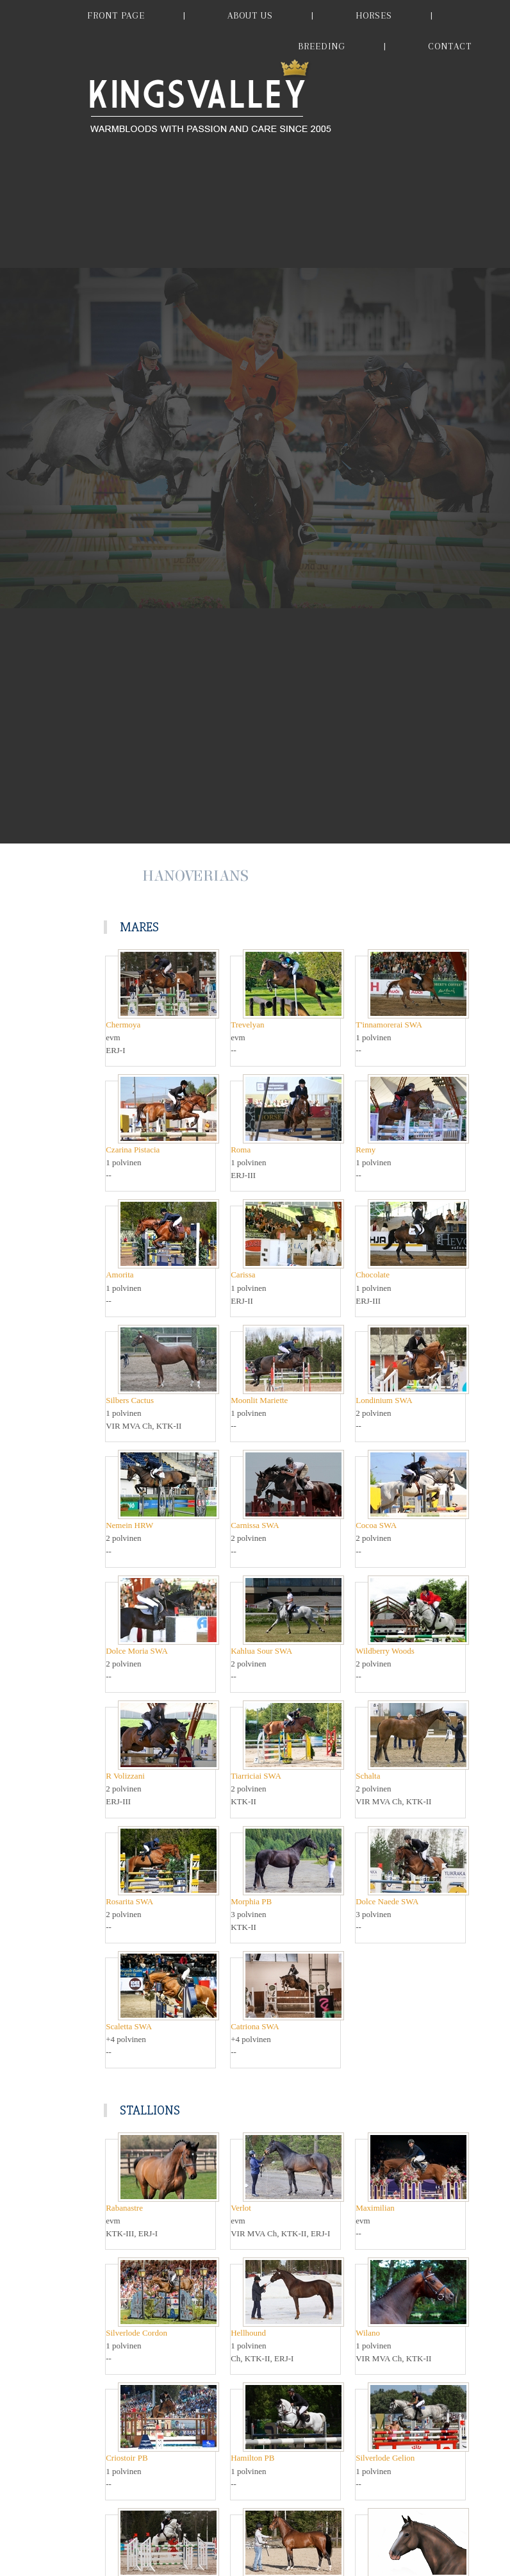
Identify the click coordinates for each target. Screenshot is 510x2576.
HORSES (374, 15)
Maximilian (375, 2208)
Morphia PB (251, 1901)
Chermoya (123, 1024)
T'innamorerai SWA (389, 1024)
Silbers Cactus (130, 1400)
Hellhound (248, 2333)
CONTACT (450, 46)
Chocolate (373, 1274)
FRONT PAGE (116, 15)
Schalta (368, 1776)
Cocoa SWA (376, 1525)
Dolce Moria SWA (137, 1651)
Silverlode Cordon (136, 2333)
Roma (241, 1149)
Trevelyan (247, 1024)
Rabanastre (124, 2208)
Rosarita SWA (129, 1901)
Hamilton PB (252, 2458)
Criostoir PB (126, 2458)
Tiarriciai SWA (256, 1776)
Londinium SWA (384, 1400)
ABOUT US (250, 15)
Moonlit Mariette (259, 1400)
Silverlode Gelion (385, 2458)
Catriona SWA (255, 2026)
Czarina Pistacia (133, 1149)
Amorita (119, 1274)
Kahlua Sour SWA (261, 1651)
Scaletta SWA (129, 2026)
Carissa (243, 1274)
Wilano (368, 2333)
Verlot (241, 2208)
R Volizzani (125, 1776)
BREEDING (321, 46)
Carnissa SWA (255, 1525)
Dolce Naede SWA (387, 1901)
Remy (365, 1149)
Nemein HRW (129, 1525)
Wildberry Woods (385, 1651)
